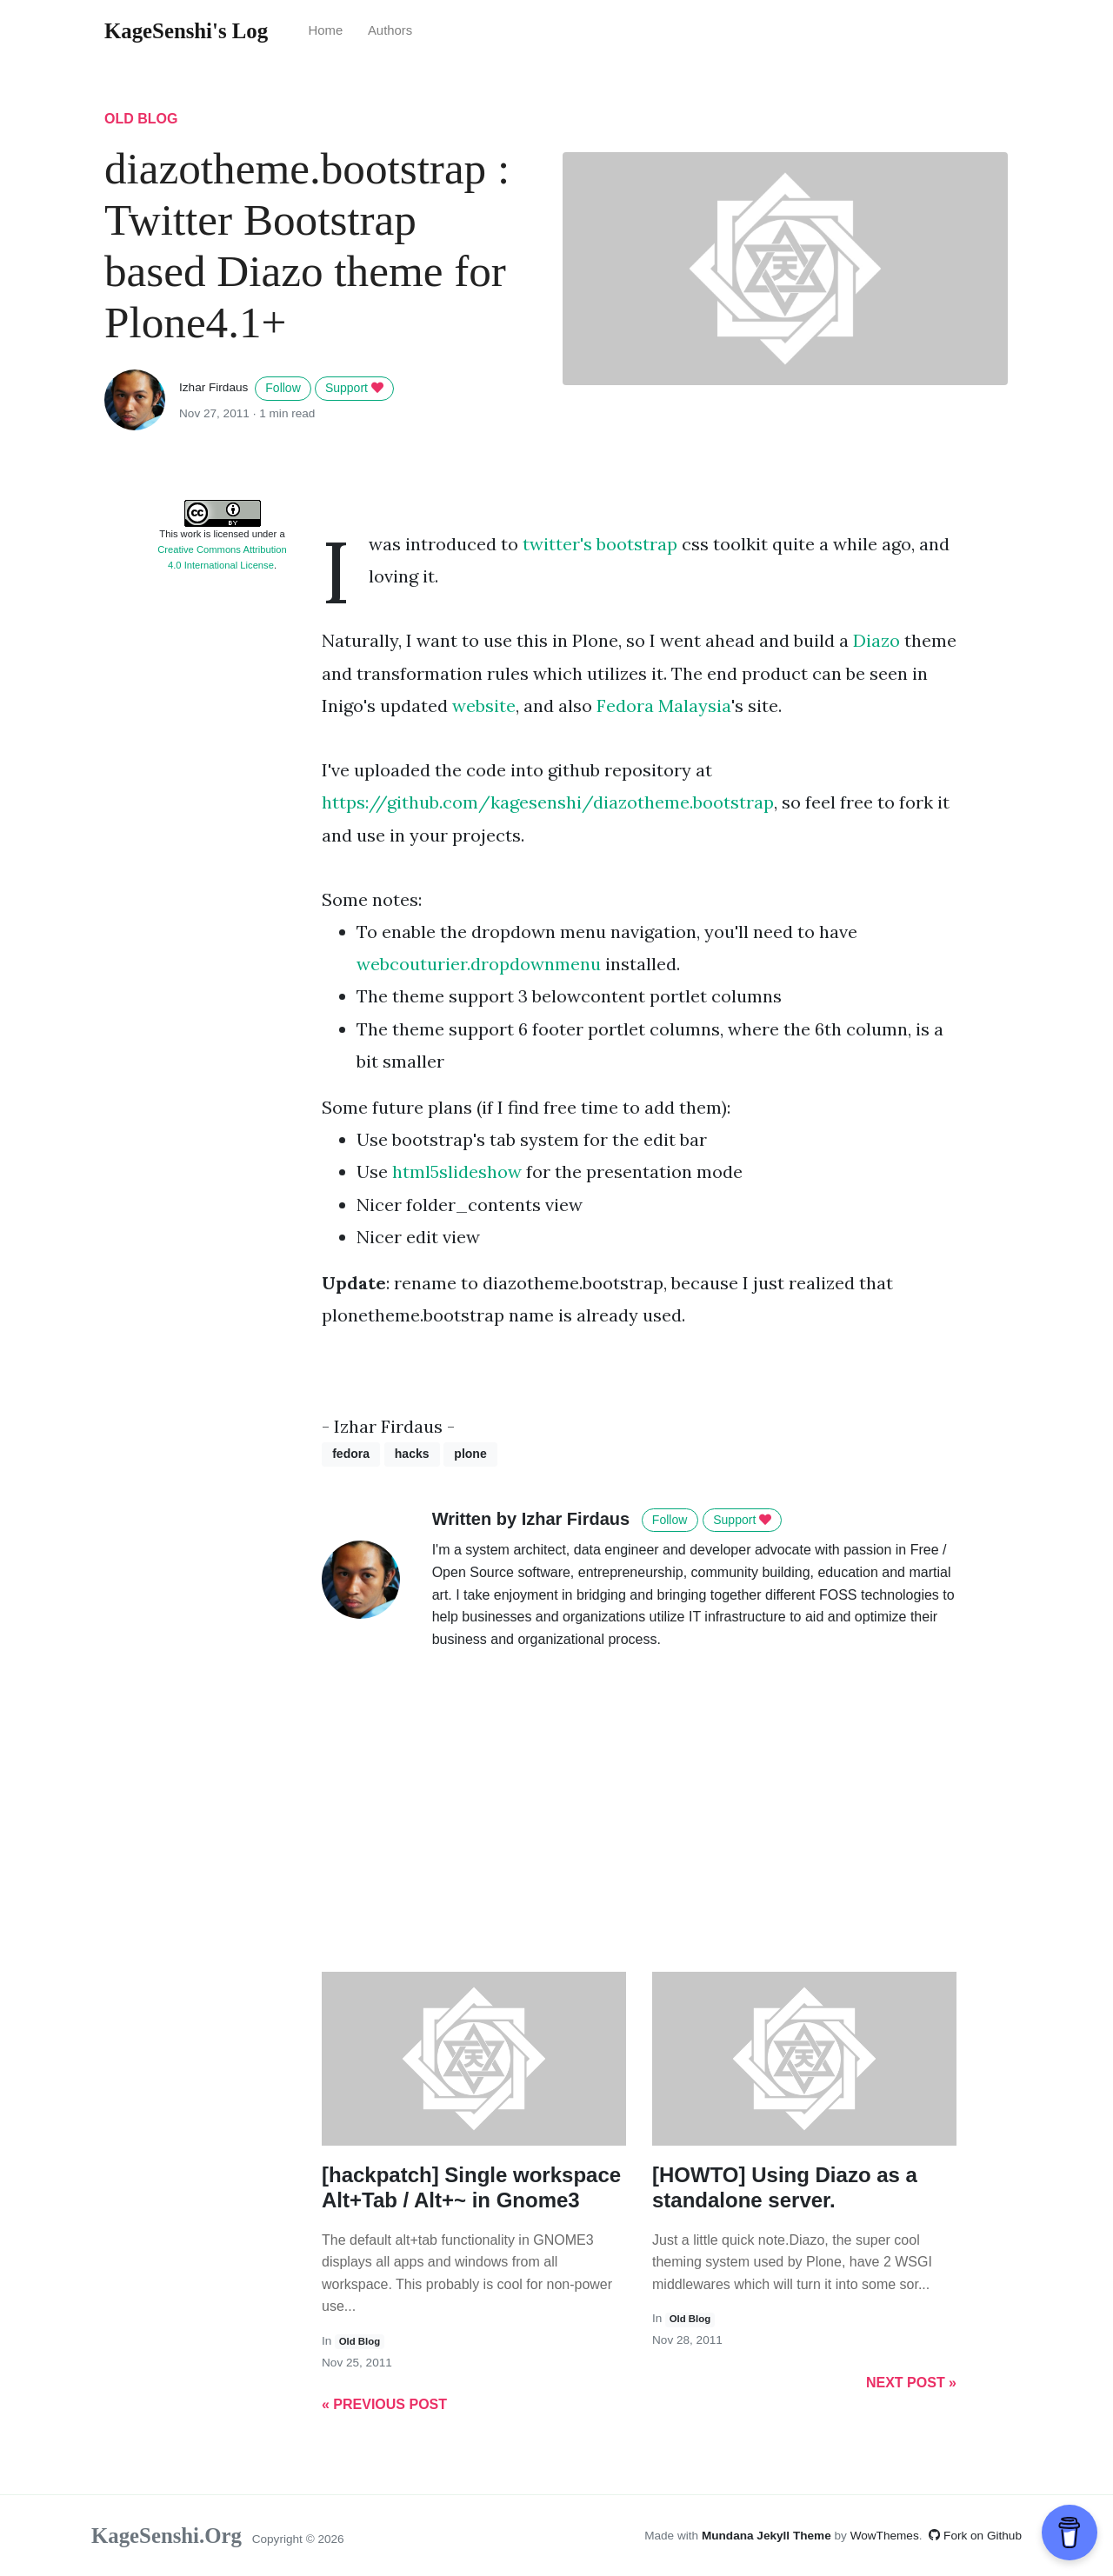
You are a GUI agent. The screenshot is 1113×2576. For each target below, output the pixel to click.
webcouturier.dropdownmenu (481, 964)
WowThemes (884, 2535)
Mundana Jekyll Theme (768, 2535)
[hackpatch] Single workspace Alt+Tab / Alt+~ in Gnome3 (471, 2187)
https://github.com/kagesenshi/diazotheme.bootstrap (548, 802)
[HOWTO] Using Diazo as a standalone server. (784, 2187)
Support (354, 388)
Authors (390, 30)
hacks (412, 1454)
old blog (140, 118)
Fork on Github (975, 2535)
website (484, 705)
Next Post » (911, 2382)
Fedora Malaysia (663, 705)
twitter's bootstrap (600, 544)
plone (470, 1454)
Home (325, 30)
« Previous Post (384, 2404)
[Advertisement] (222, 848)
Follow (282, 388)
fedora (351, 1454)
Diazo (876, 640)
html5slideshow (457, 1171)
